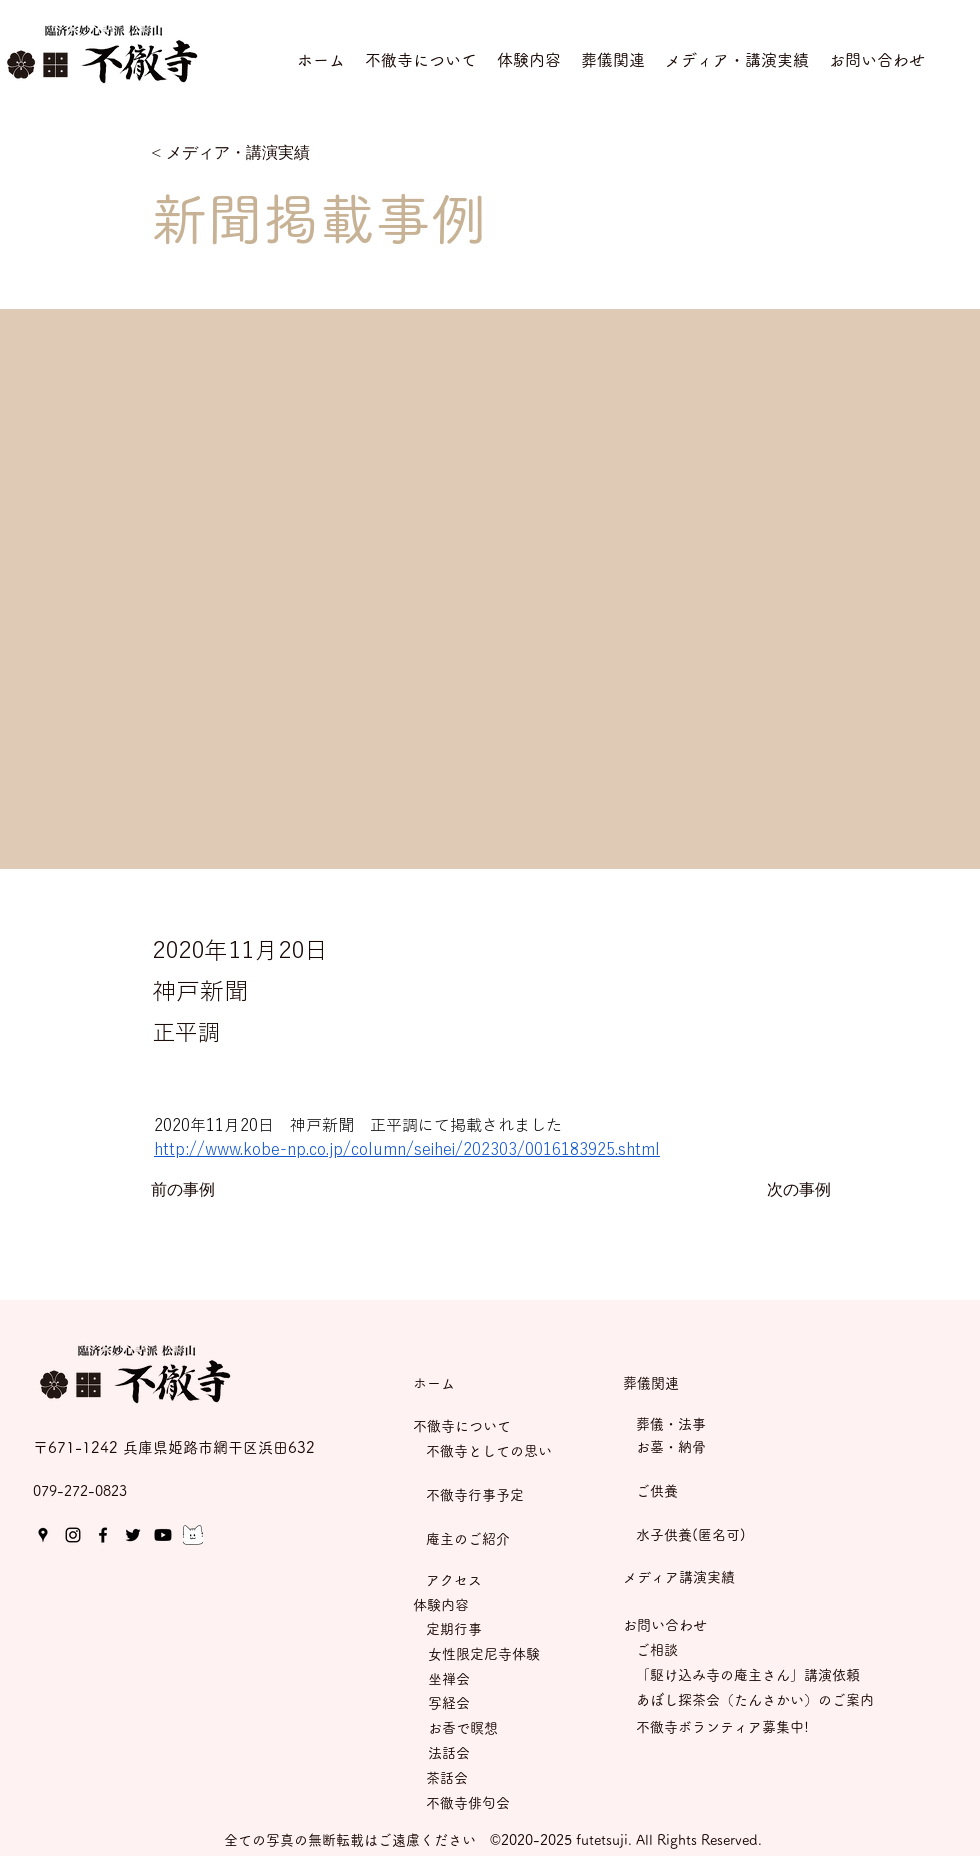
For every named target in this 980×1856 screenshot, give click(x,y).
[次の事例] (781, 1191)
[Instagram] (73, 1535)
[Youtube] (163, 1535)
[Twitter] (133, 1535)
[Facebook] (103, 1535)
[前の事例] (217, 1191)
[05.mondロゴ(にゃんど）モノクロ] (193, 1535)
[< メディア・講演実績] (230, 153)
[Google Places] (43, 1535)
